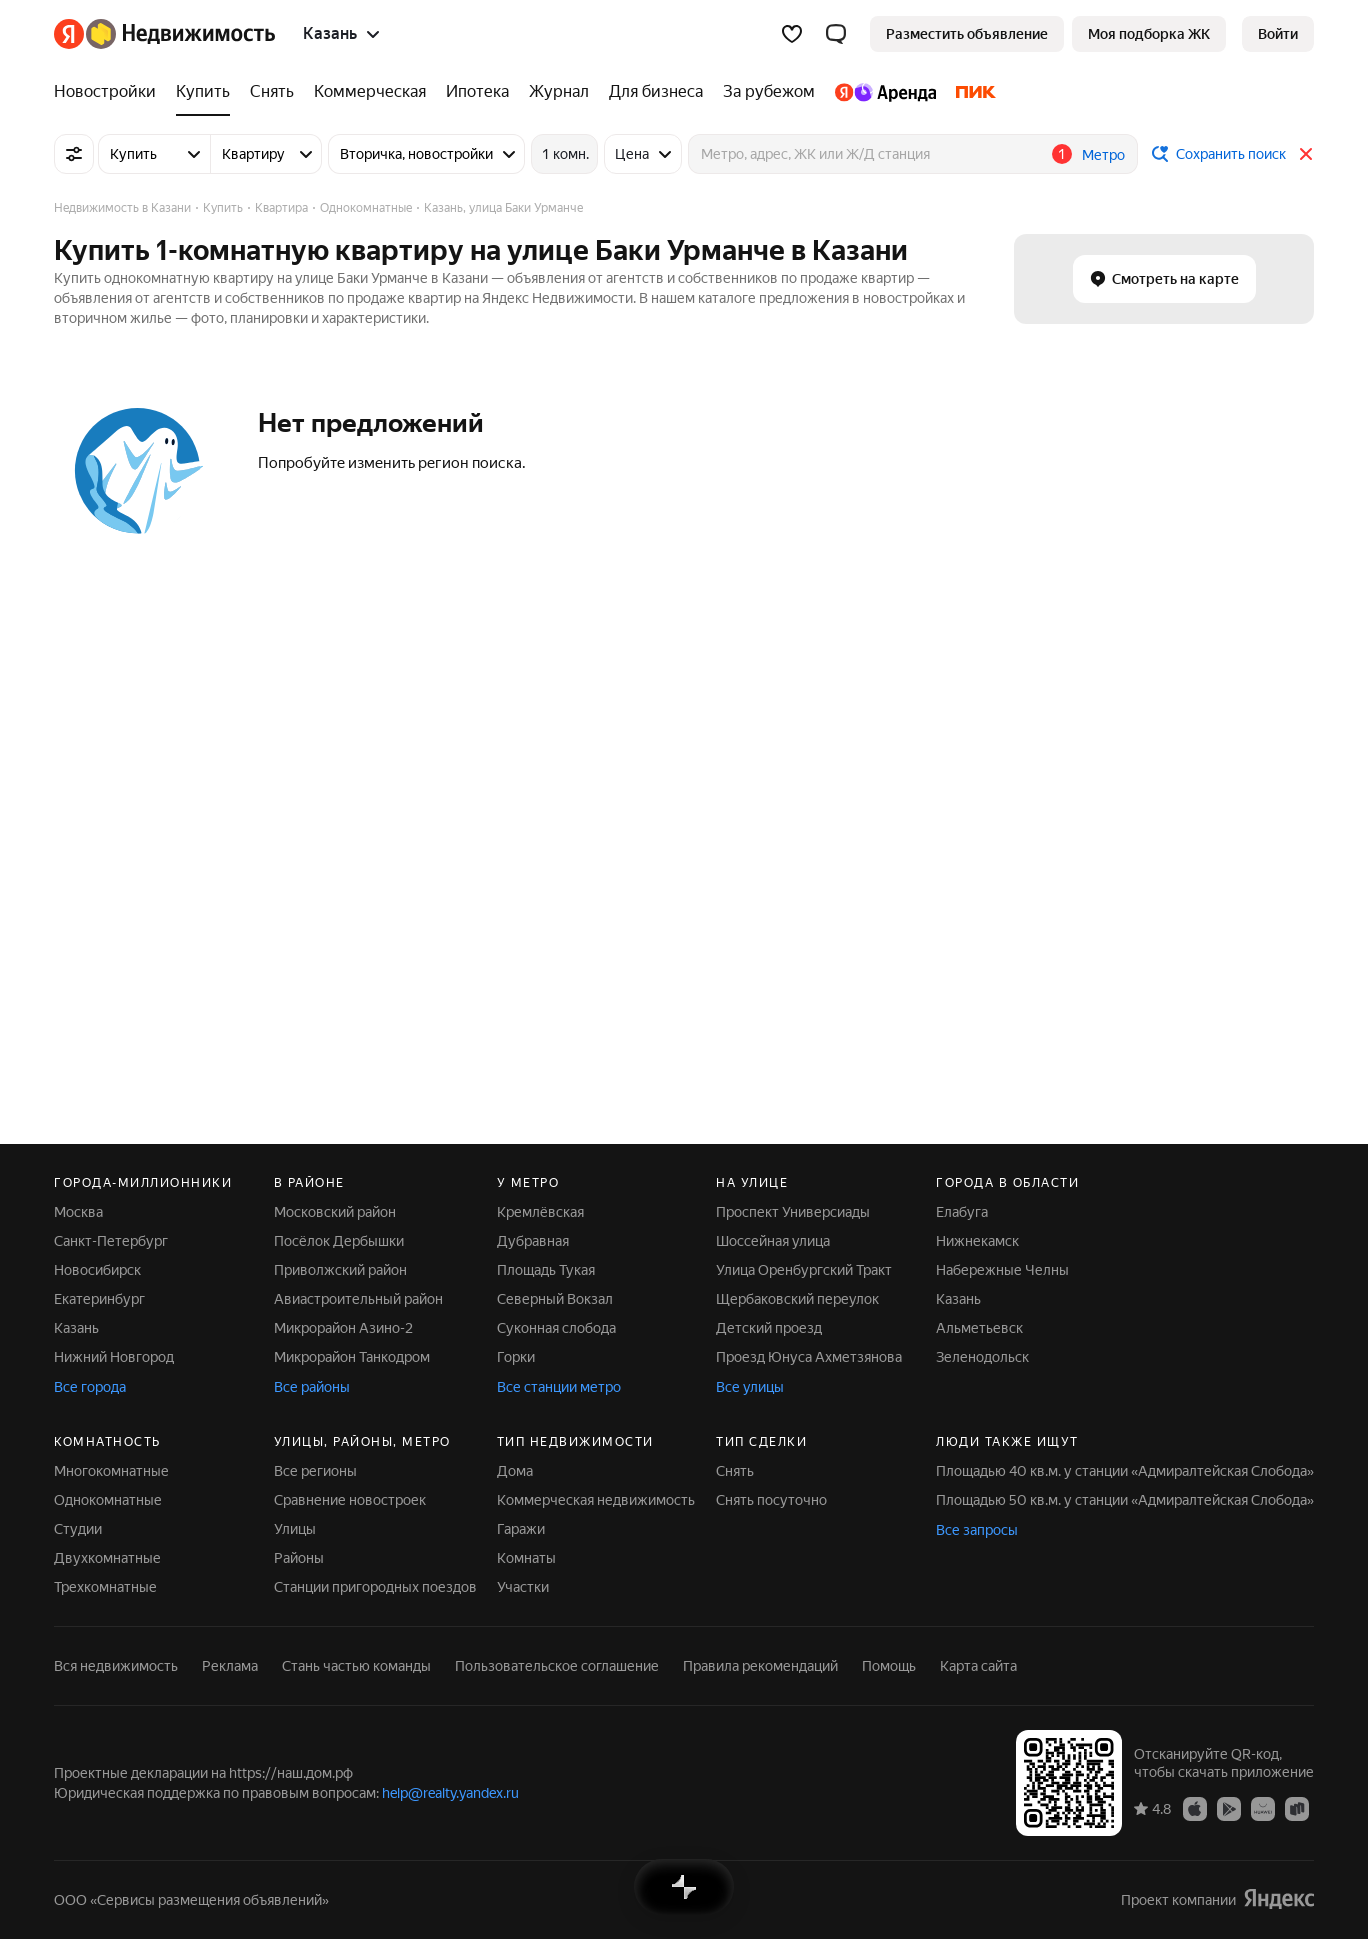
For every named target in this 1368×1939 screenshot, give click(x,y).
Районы (299, 1558)
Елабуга (962, 1212)
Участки (523, 1587)
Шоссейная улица (773, 1241)
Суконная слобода (556, 1328)
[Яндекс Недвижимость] (180, 34)
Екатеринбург (99, 1299)
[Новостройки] (110, 92)
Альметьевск (979, 1328)
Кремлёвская (540, 1212)
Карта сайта (978, 1666)
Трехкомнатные (105, 1587)
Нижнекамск (977, 1241)
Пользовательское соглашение (557, 1666)
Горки (516, 1357)
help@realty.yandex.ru (450, 1793)
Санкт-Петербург (111, 1241)
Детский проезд (769, 1328)
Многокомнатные (111, 1471)
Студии (78, 1529)
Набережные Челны (1002, 1270)
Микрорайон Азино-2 (343, 1328)
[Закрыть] (1306, 154)
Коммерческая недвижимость (596, 1500)
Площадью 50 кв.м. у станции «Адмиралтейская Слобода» (1125, 1500)
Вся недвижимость (116, 1666)
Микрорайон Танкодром (352, 1357)
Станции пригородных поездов (375, 1587)
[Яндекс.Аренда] (885, 92)
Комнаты (526, 1558)
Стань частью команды (356, 1666)
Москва (78, 1212)
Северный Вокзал (555, 1299)
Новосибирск (97, 1270)
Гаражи (521, 1529)
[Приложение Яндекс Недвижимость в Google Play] (1229, 1808)
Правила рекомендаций (760, 1666)
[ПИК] (971, 92)
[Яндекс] (69, 34)
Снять (735, 1471)
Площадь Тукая (546, 1270)
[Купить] (203, 92)
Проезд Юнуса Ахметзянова (809, 1357)
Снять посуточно (771, 1500)
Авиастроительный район (358, 1299)
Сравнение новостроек (350, 1500)
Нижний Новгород (114, 1357)
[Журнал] (559, 92)
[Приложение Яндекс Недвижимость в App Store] (1195, 1808)
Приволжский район (340, 1270)
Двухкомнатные (107, 1558)
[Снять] (272, 92)
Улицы (295, 1529)
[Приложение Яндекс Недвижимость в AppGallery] (1263, 1808)
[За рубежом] (769, 92)
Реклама (230, 1666)
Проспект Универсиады (793, 1212)
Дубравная (533, 1241)
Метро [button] (1103, 155)
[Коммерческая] (370, 92)
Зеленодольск (982, 1357)
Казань (76, 1328)
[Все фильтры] (74, 154)
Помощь (889, 1666)
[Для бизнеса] (656, 92)
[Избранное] (792, 34)
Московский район (335, 1212)
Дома (515, 1471)
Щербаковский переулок (797, 1299)
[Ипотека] (477, 92)
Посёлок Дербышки (339, 1241)
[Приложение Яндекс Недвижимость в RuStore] (1297, 1808)
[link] (1278, 34)
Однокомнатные (108, 1500)
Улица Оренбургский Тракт (804, 1270)
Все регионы (315, 1471)
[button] (836, 34)
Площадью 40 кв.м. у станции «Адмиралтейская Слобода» (1125, 1471)
